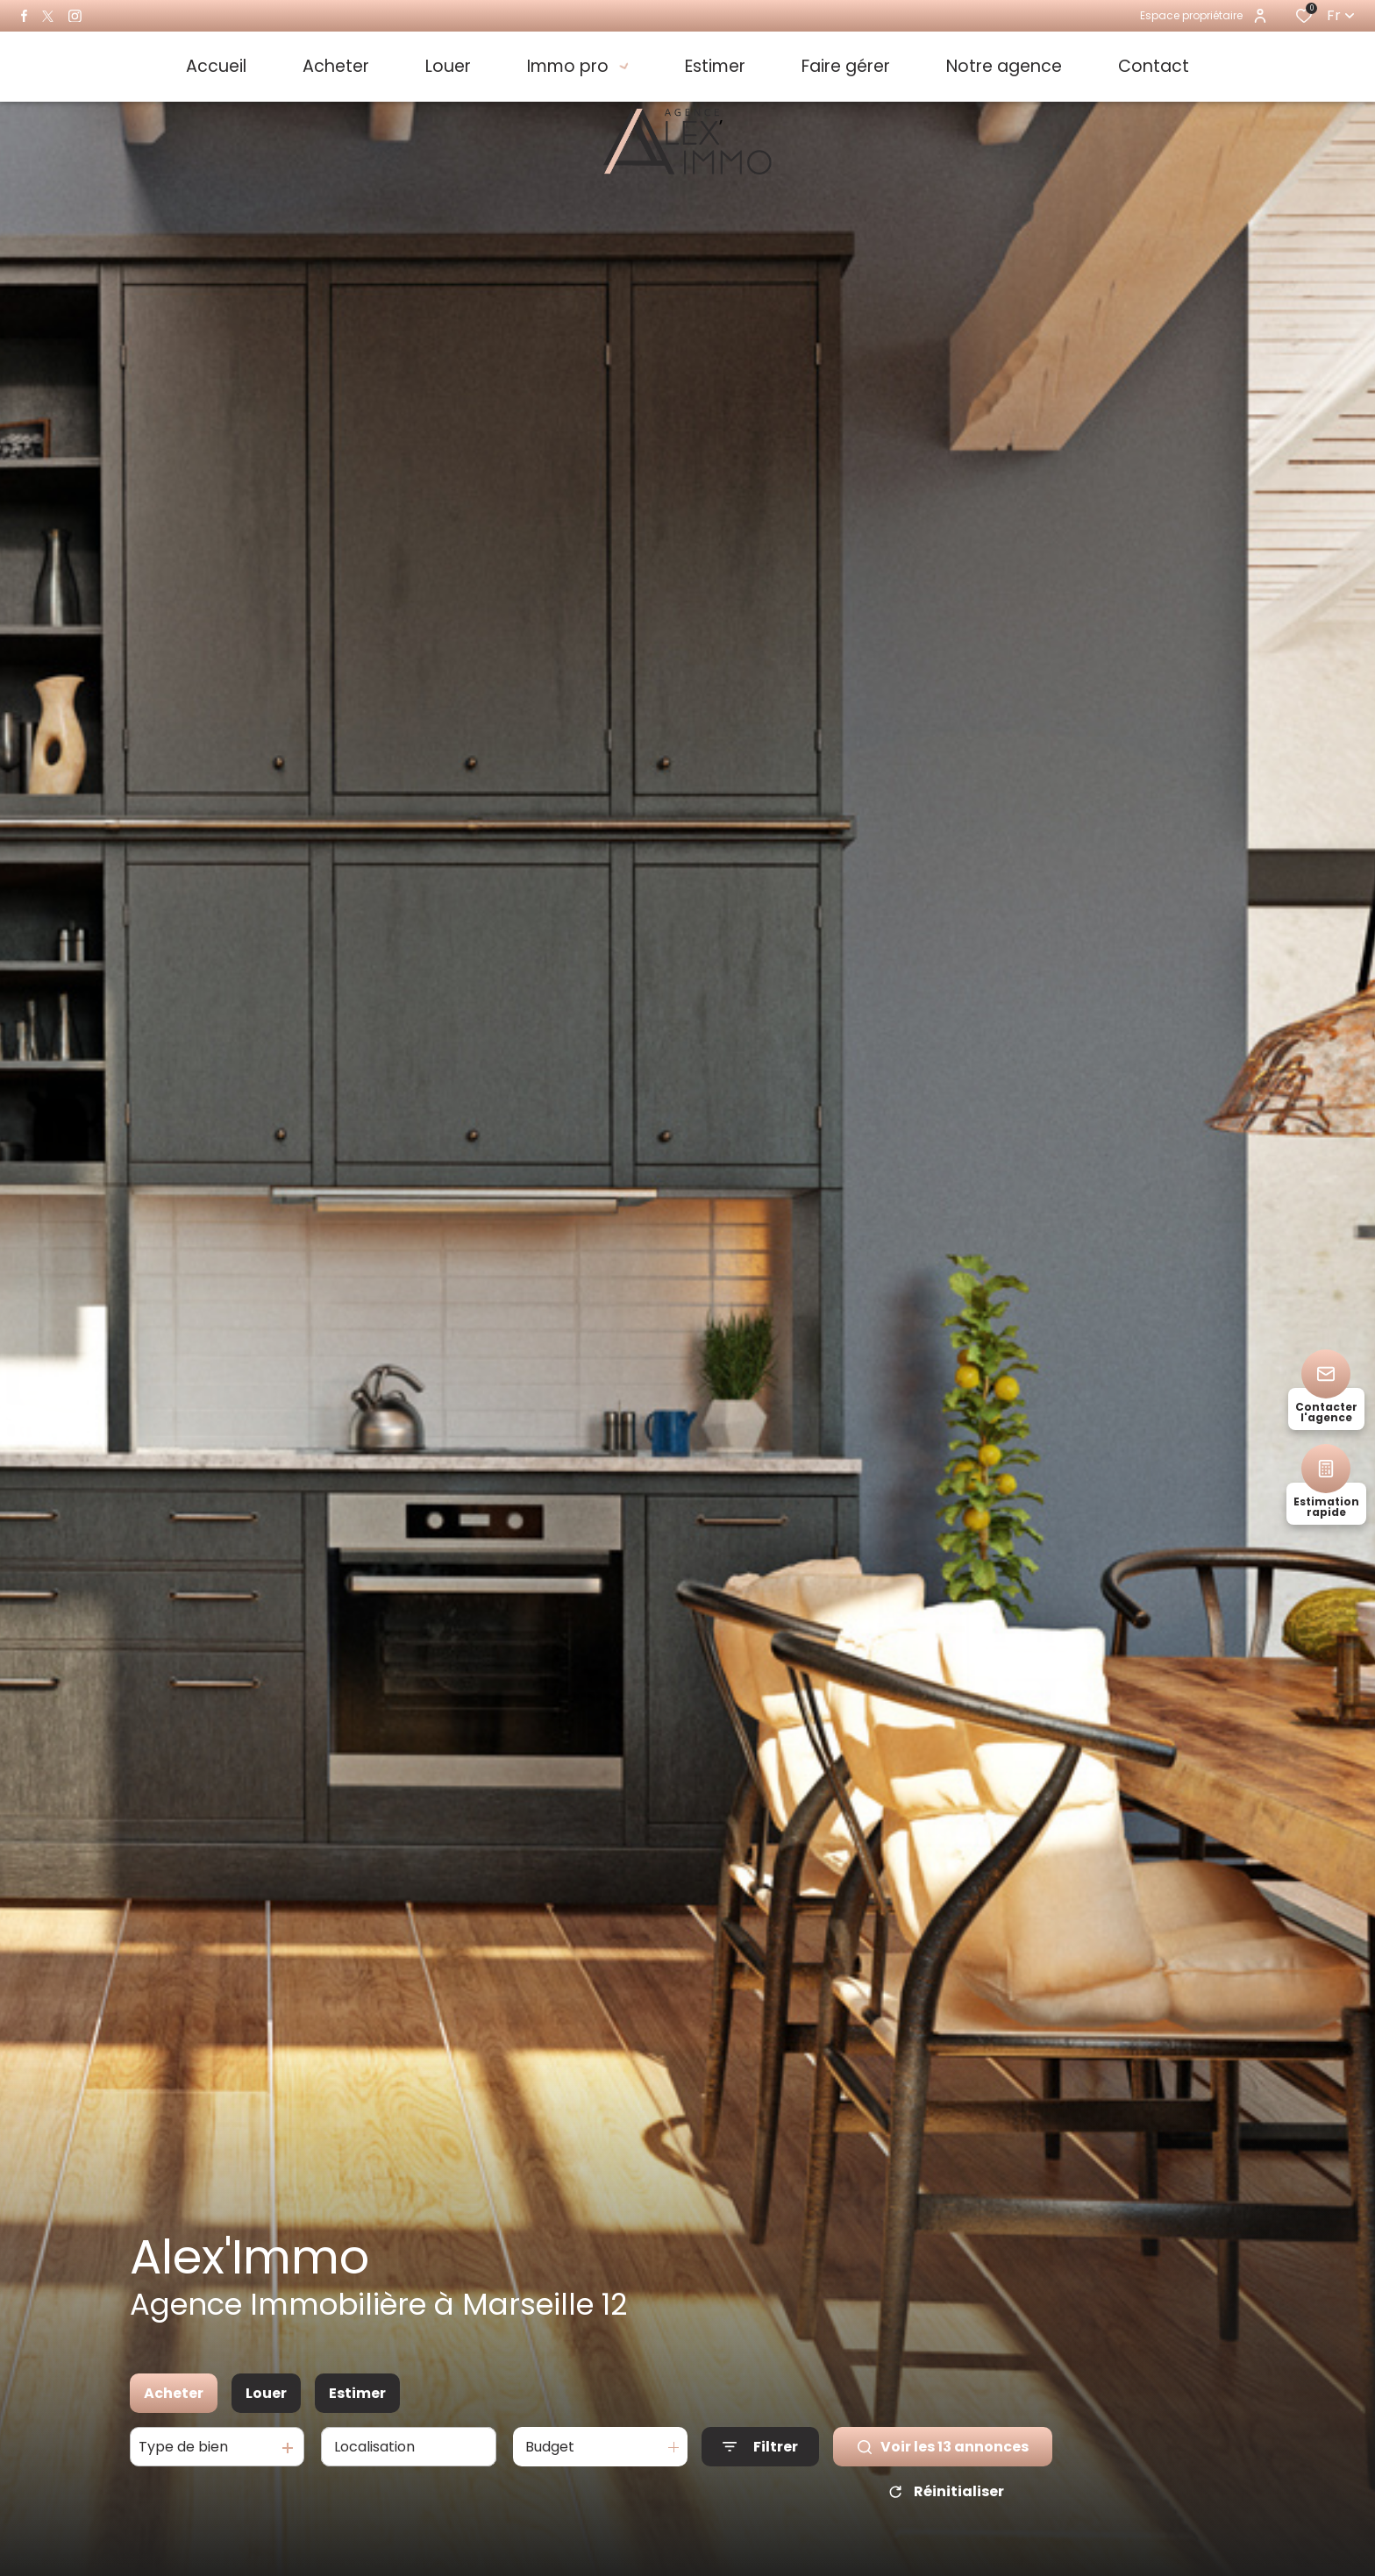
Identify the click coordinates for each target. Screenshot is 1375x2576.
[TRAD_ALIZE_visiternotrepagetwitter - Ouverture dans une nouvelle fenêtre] (47, 16)
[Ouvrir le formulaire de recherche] (760, 2446)
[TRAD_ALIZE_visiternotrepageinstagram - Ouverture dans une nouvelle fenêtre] (75, 16)
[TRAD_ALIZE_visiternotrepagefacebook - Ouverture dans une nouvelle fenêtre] (24, 16)
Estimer (357, 2393)
